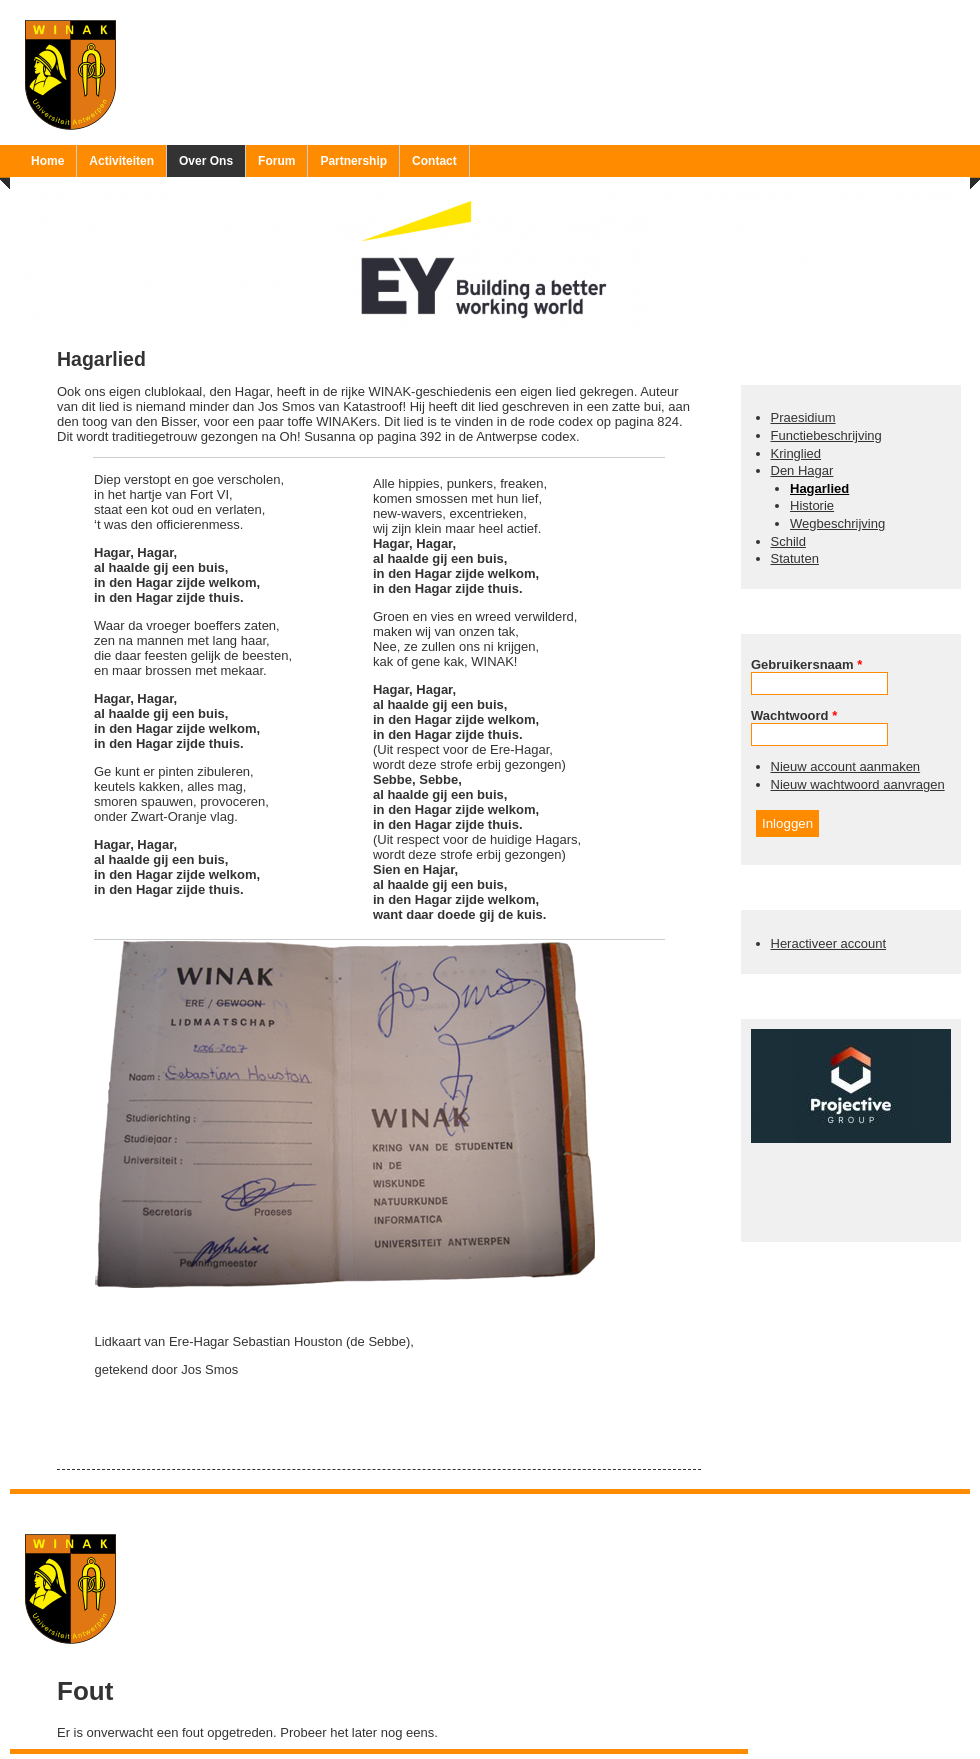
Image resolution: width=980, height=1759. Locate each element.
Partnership (353, 161)
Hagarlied (819, 488)
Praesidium (803, 417)
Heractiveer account (829, 943)
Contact (434, 161)
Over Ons (206, 161)
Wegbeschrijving (837, 523)
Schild (788, 541)
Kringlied (796, 453)
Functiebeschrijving (826, 435)
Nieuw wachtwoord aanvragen (858, 784)
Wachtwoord (794, 715)
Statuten (795, 558)
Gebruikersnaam (806, 664)
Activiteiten (121, 161)
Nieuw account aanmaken (846, 766)
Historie (812, 505)
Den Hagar (802, 470)
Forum (276, 161)
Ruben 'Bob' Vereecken (510, 1506)
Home (47, 161)
